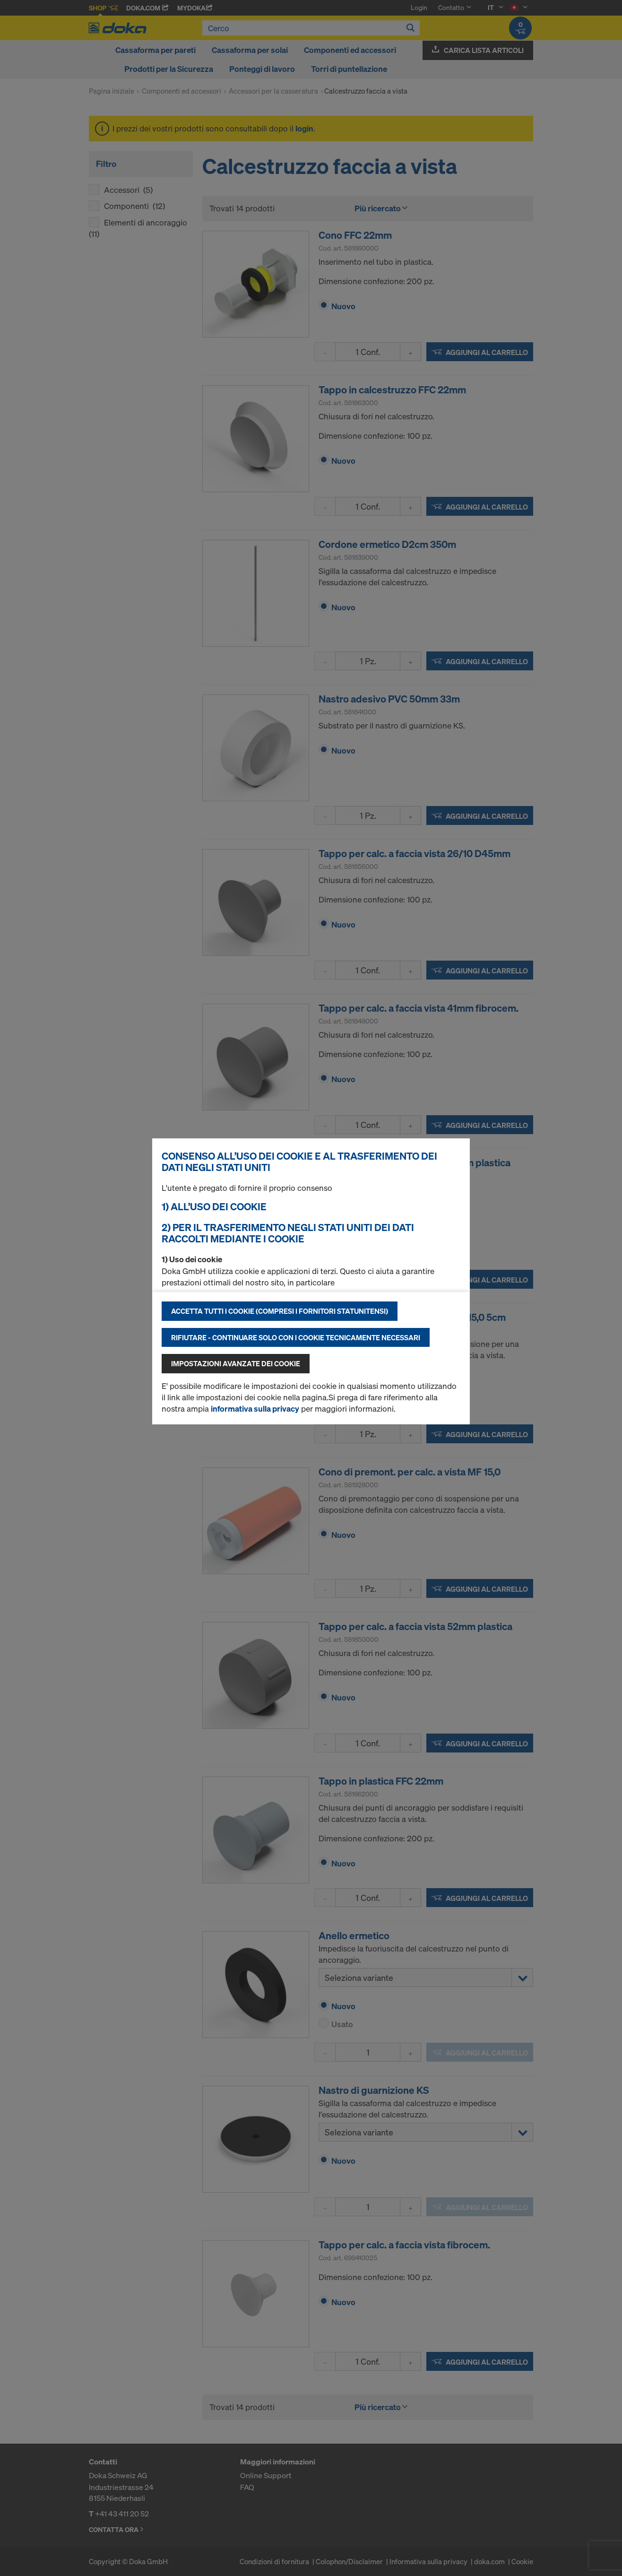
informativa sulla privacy (255, 1408)
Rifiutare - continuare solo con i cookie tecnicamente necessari (295, 1337)
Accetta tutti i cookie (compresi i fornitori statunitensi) (279, 1311)
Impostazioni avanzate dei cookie (235, 1363)
